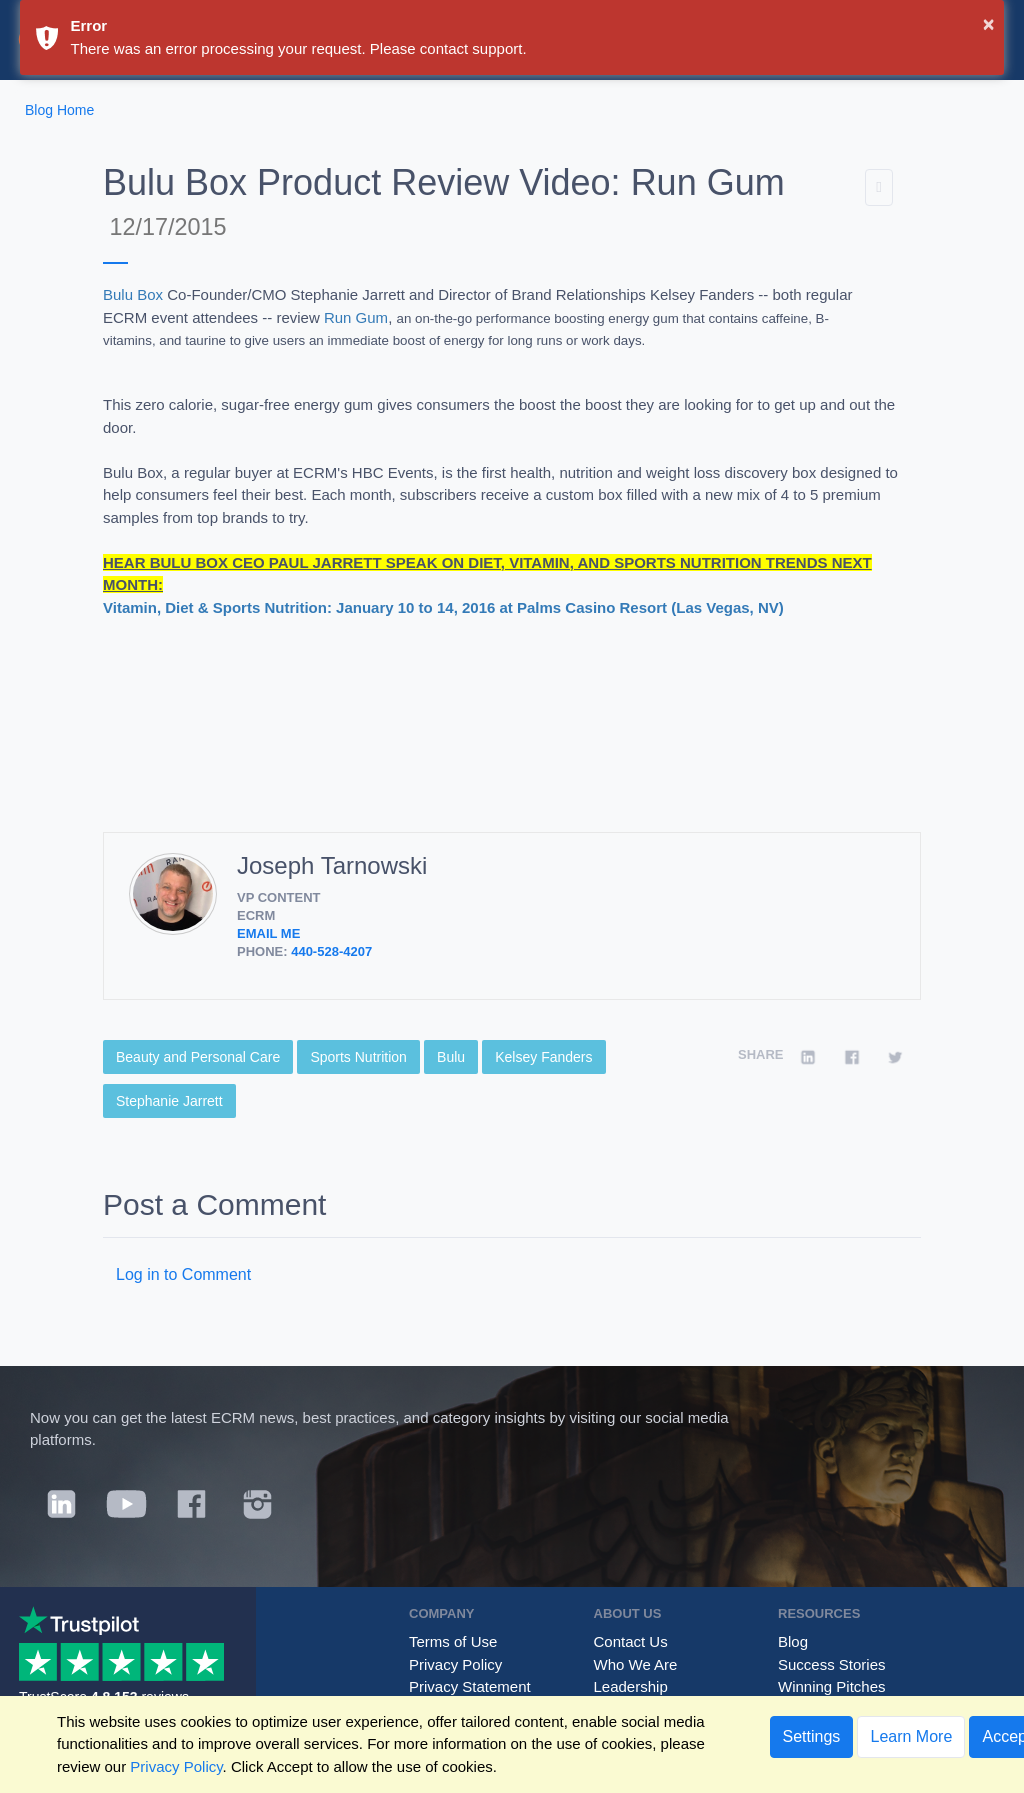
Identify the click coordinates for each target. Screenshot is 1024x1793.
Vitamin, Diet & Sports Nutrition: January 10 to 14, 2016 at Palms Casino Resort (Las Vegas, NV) (443, 607)
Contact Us (631, 1641)
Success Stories (832, 1664)
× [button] (989, 24)
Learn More (911, 1736)
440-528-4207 (331, 951)
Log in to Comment (183, 1274)
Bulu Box (133, 294)
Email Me (268, 933)
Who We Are (636, 1664)
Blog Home (59, 110)
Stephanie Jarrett (169, 1101)
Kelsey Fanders (543, 1057)
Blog (793, 1641)
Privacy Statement (470, 1686)
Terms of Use (453, 1641)
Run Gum (356, 317)
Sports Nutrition (358, 1057)
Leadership (631, 1686)
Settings (812, 1736)
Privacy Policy (455, 1664)
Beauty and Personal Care (198, 1057)
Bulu (451, 1057)
